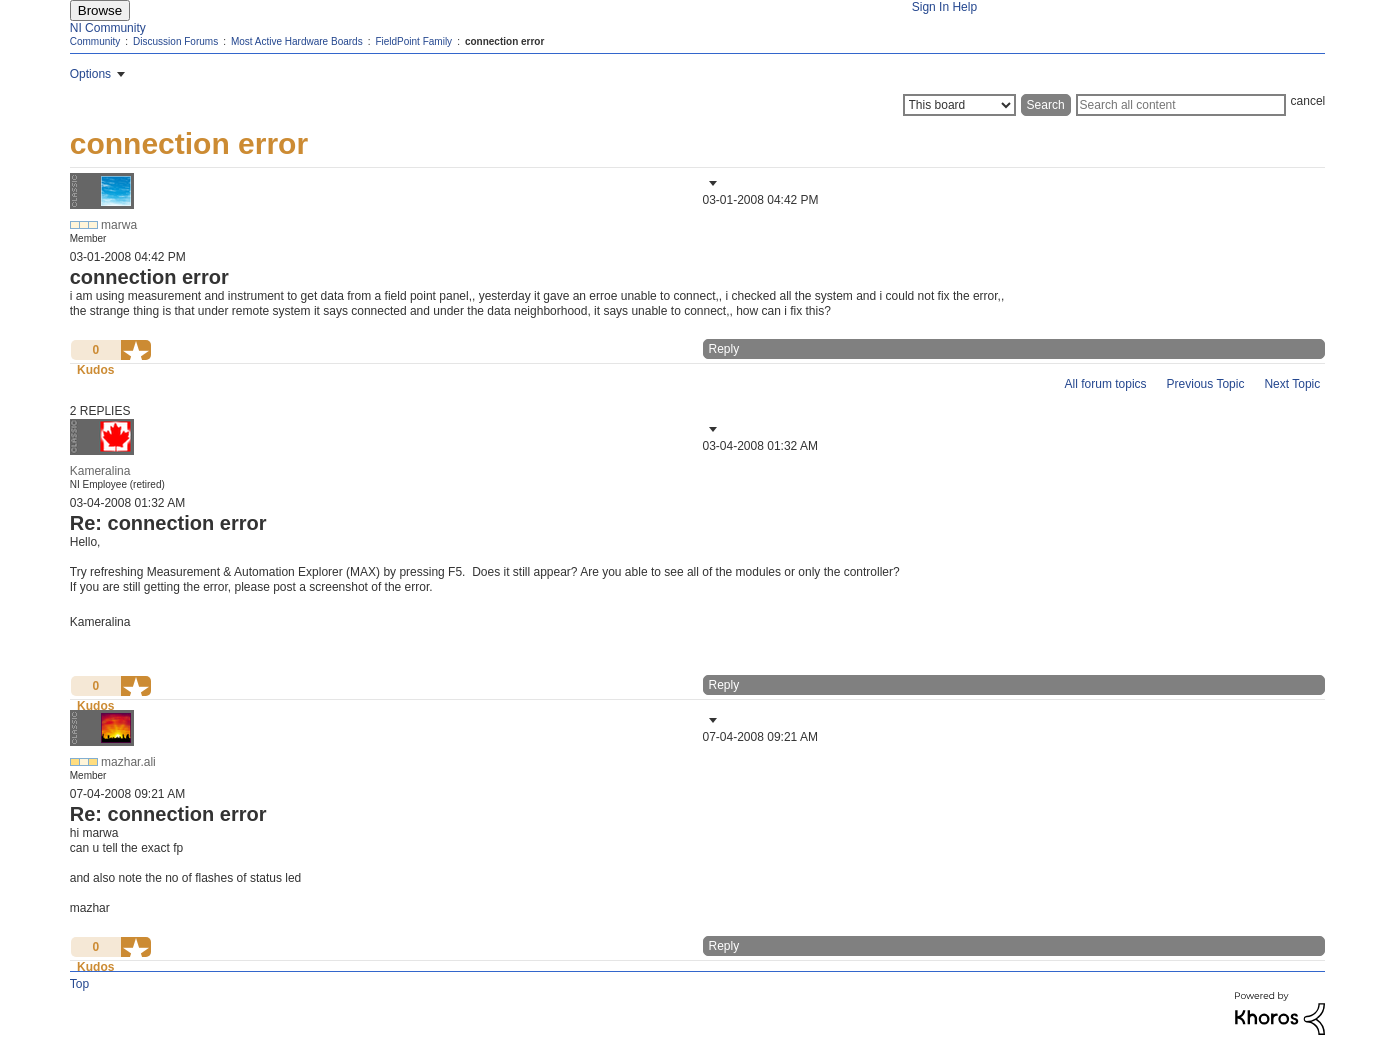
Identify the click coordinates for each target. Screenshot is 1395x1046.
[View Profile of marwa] (119, 225)
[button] (711, 183)
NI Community (108, 28)
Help (964, 7)
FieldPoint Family (413, 41)
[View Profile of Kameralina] (100, 471)
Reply (724, 349)
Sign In (930, 7)
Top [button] (79, 984)
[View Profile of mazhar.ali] (128, 762)
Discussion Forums (175, 41)
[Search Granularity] (959, 105)
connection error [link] (504, 41)
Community (95, 41)
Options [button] (90, 74)
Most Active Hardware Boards (297, 41)
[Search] (1181, 105)
